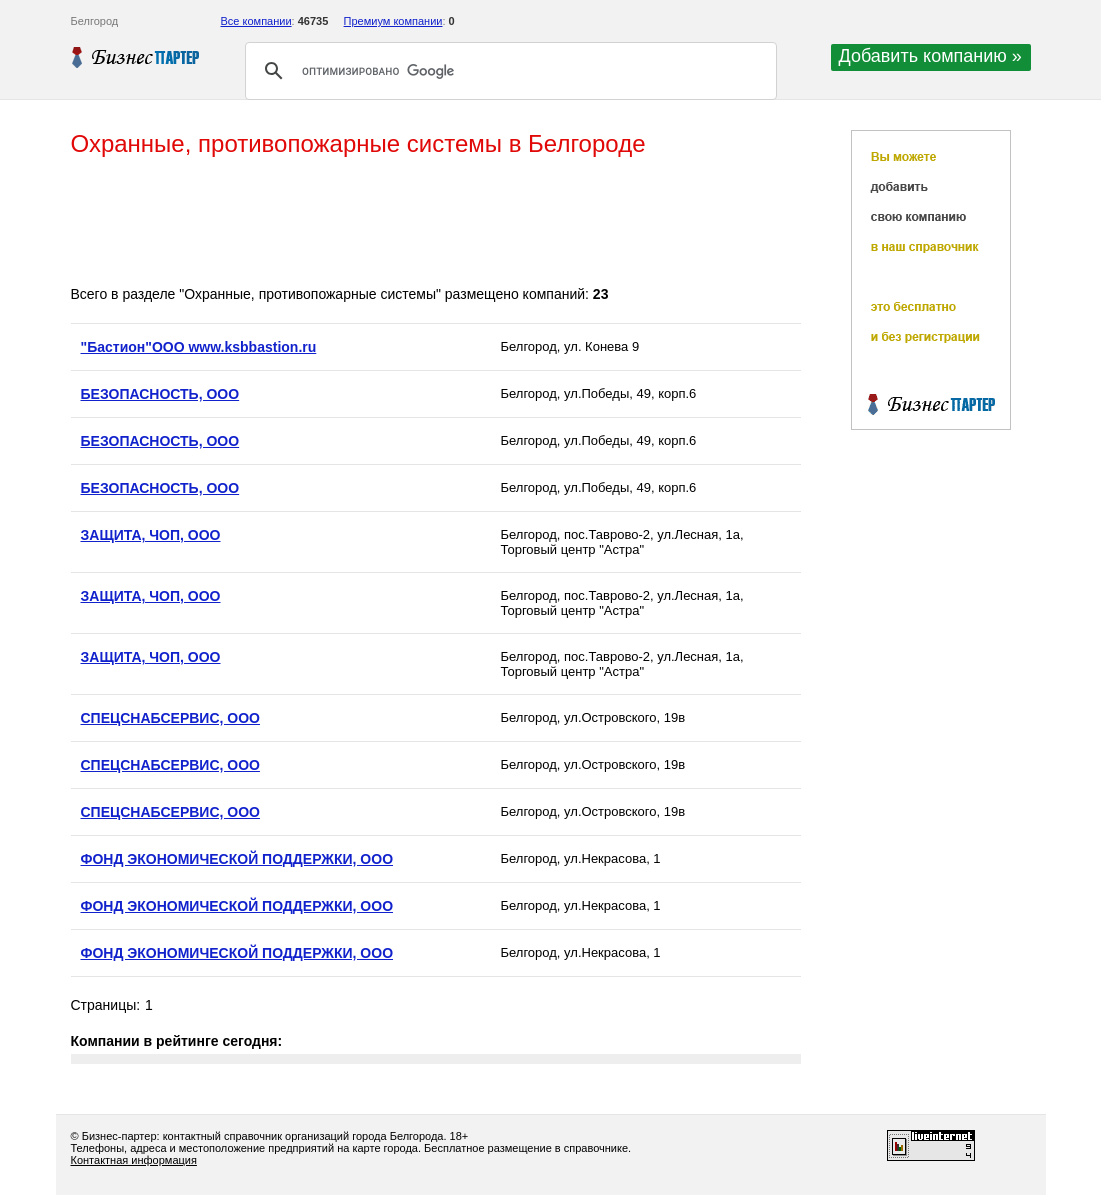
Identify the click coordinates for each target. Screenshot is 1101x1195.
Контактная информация (134, 1160)
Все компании (256, 21)
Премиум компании (393, 21)
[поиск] (508, 71)
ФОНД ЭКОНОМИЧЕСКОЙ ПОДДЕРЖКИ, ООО (237, 859)
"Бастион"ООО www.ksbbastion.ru (199, 347)
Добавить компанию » (930, 56)
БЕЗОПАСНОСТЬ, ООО (160, 394)
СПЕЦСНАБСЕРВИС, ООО (170, 718)
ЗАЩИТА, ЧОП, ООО (151, 535)
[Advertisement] (435, 223)
